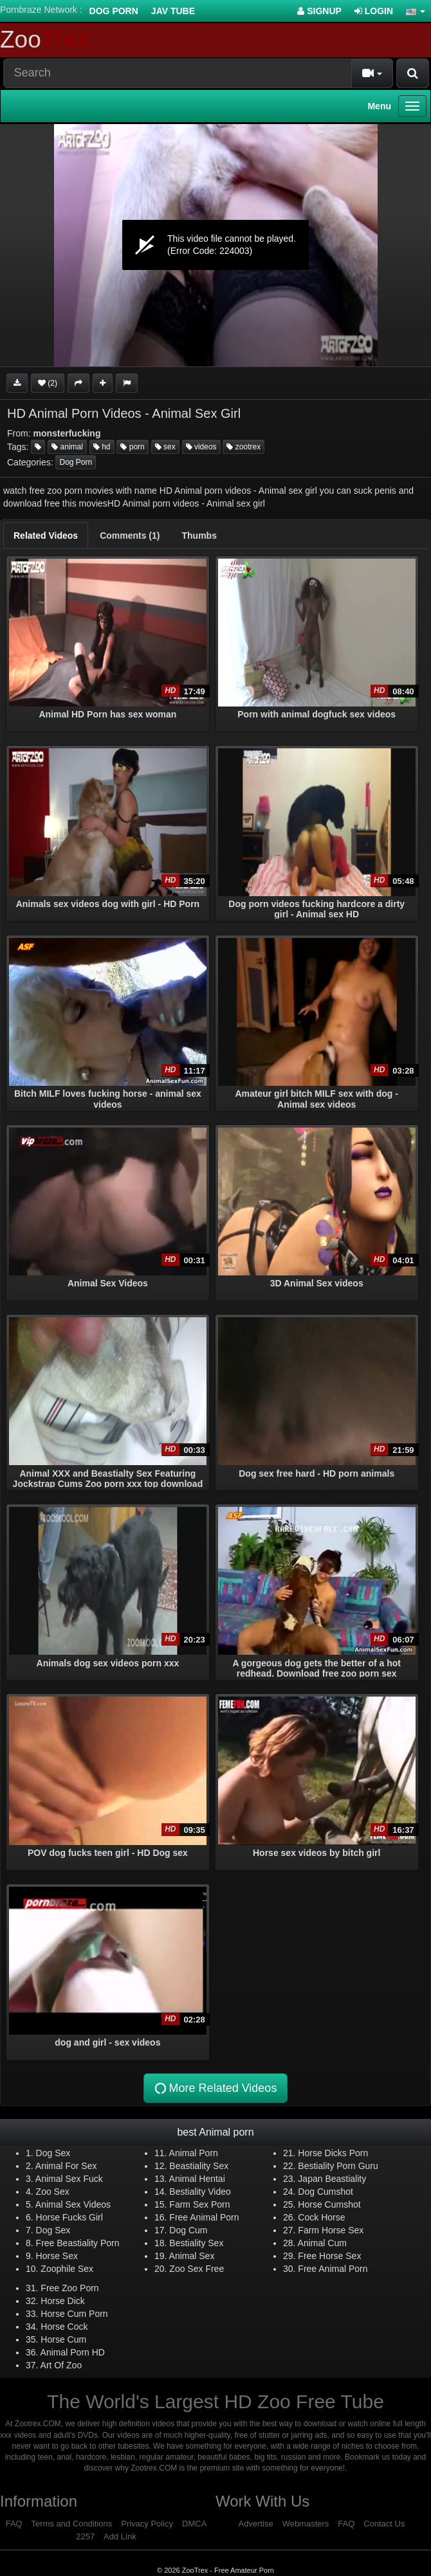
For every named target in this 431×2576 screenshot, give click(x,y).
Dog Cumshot (325, 2191)
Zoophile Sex (67, 2269)
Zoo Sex (52, 2191)
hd (102, 446)
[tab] (45, 535)
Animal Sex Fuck (69, 2179)
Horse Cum (63, 2339)
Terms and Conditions (72, 2523)
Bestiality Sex (196, 2243)
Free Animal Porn (204, 2217)
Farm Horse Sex (330, 2230)
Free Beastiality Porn (78, 2243)
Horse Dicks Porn (333, 2153)
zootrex (243, 446)
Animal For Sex (66, 2166)
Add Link (120, 2536)
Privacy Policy (147, 2523)
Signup (319, 11)
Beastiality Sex (198, 2166)
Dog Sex (53, 2153)
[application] (215, 245)
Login (373, 11)
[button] (415, 11)
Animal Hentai (197, 2179)
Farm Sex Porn (199, 2204)
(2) (47, 383)
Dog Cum (188, 2230)
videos (201, 446)
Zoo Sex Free (196, 2269)
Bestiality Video (199, 2191)
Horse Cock (64, 2326)
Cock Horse (321, 2217)
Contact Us (384, 2523)
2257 (85, 2536)
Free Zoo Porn (69, 2288)
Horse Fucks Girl (69, 2217)
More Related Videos (214, 2088)
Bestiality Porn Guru (338, 2166)
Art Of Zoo (61, 2365)
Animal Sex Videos (73, 2204)
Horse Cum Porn (74, 2314)
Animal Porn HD (73, 2352)
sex (165, 446)
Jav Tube (173, 11)
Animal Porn (193, 2153)
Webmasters (305, 2523)
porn (132, 446)
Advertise (256, 2523)
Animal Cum (322, 2243)
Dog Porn (113, 11)
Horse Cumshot (329, 2204)
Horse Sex (57, 2256)
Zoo (45, 39)
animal (67, 446)
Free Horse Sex (329, 2256)
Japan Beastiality (332, 2179)
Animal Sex (192, 2256)
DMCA (194, 2523)
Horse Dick (62, 2301)
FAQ (14, 2523)
